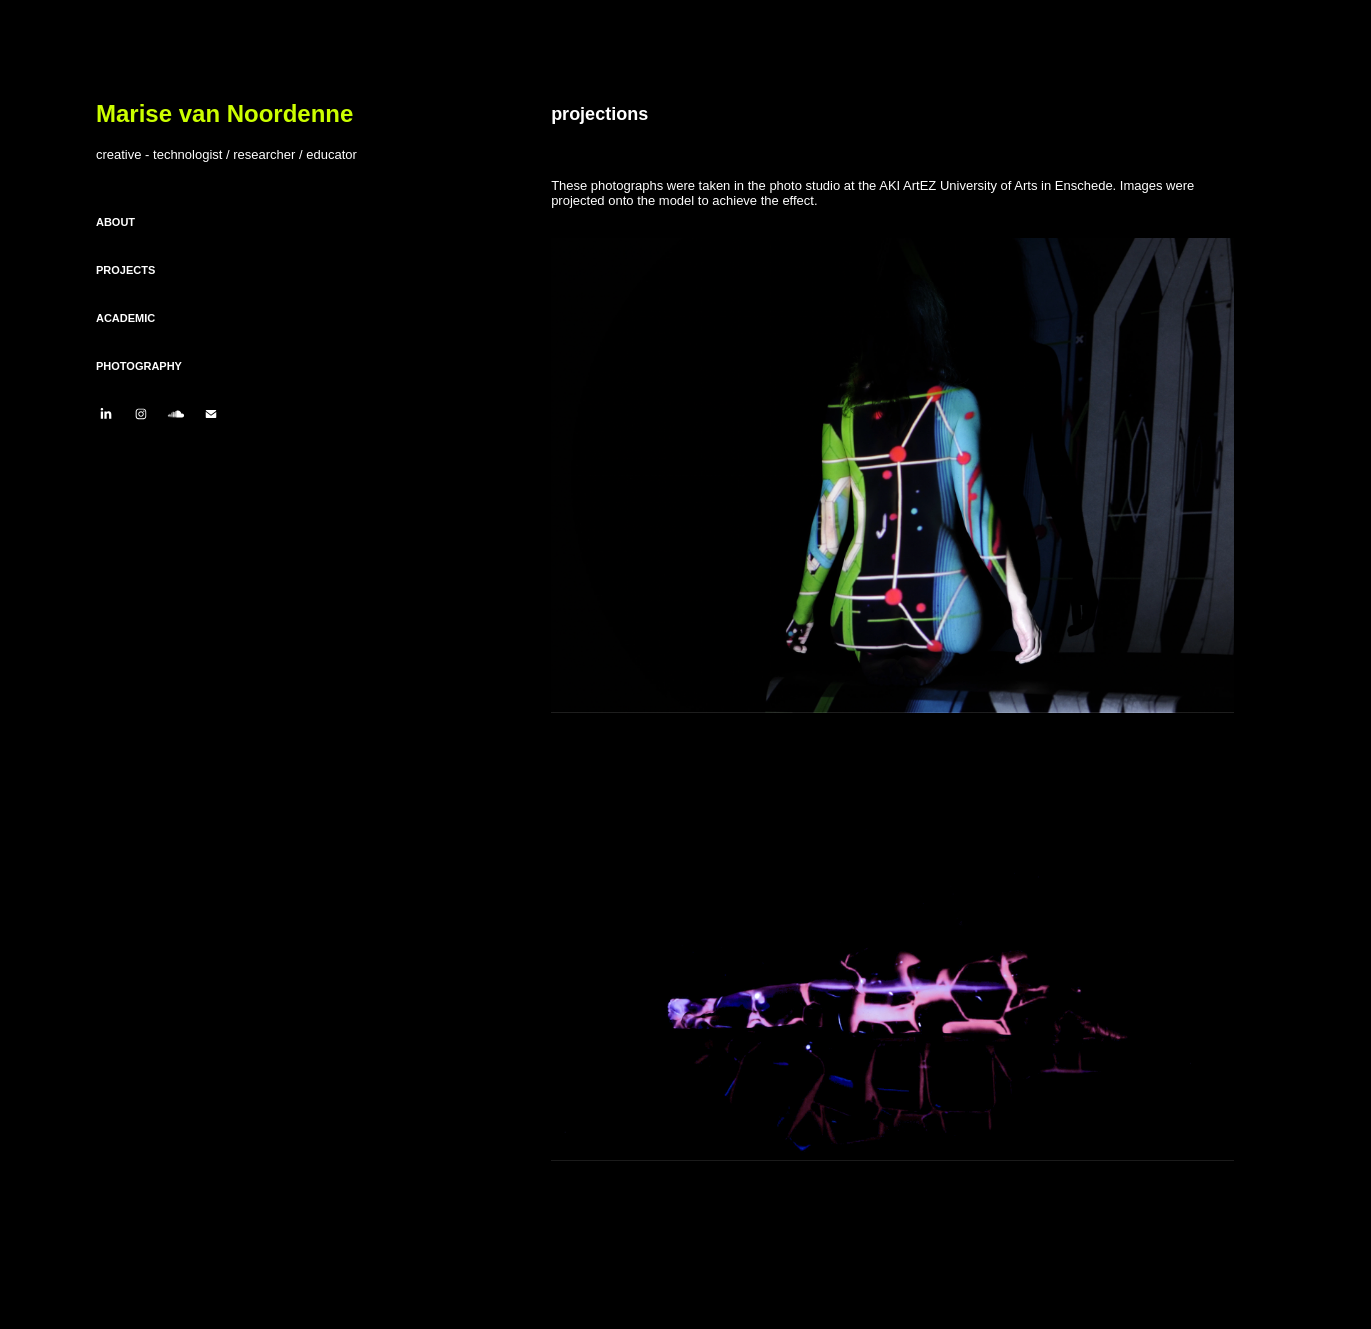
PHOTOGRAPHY (139, 366)
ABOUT (115, 222)
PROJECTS (125, 270)
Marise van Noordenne (224, 113)
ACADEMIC (125, 318)
